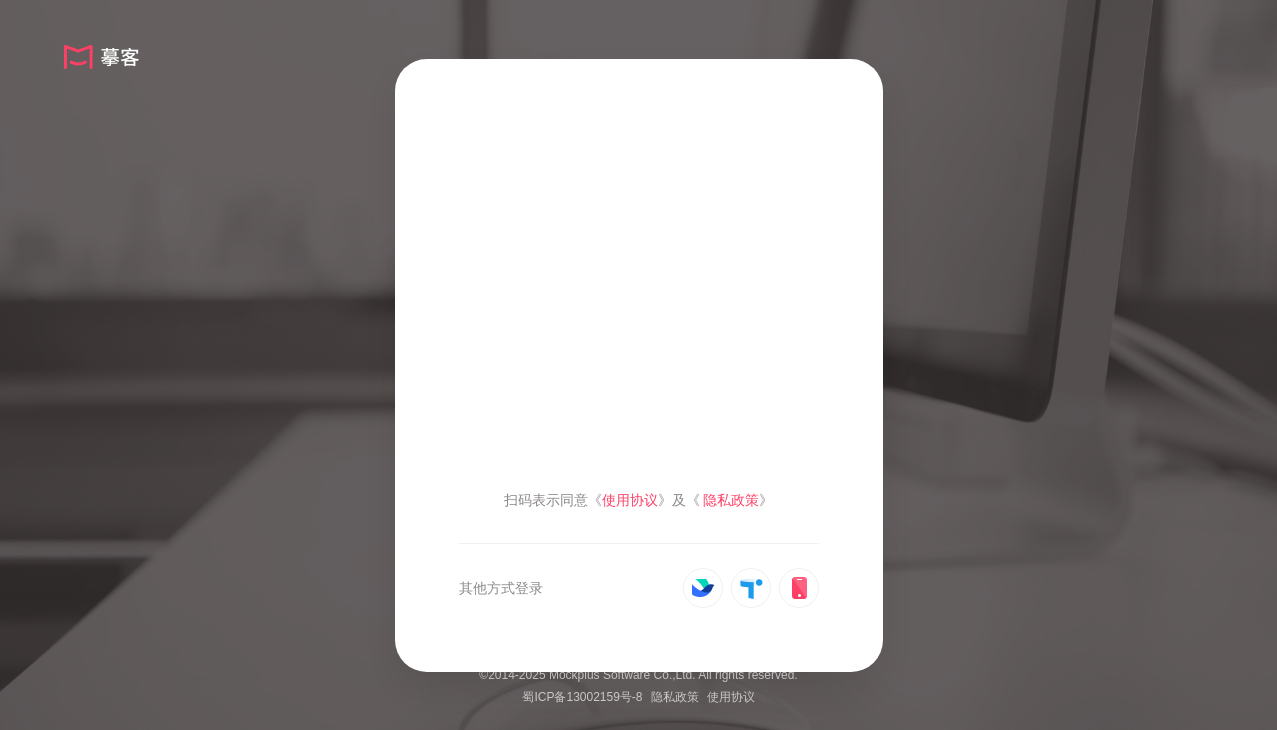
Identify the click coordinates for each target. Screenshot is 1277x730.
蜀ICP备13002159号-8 (582, 697)
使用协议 (731, 697)
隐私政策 (675, 697)
